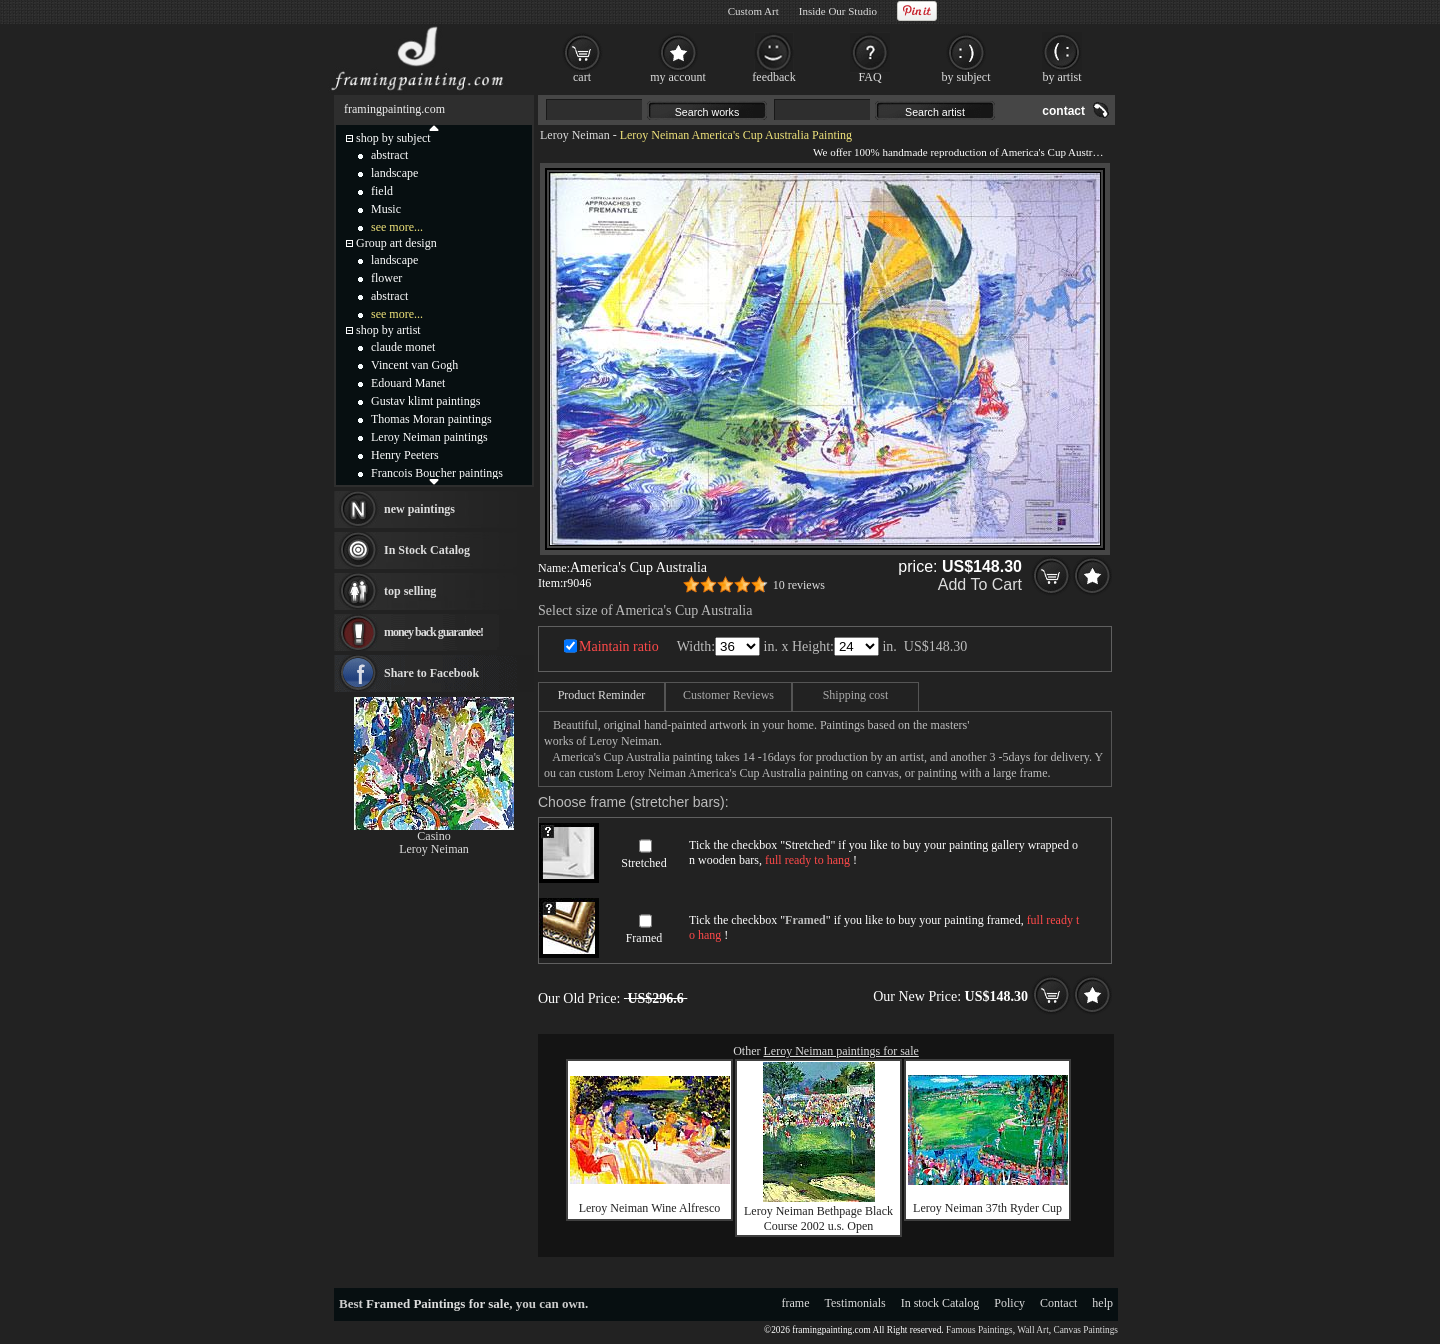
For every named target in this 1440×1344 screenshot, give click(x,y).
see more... (397, 227)
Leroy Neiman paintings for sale (841, 1051)
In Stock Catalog (427, 550)
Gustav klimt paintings (425, 401)
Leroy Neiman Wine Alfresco (650, 1208)
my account (678, 77)
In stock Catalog (940, 1303)
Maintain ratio (619, 646)
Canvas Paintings (1085, 1330)
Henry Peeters (405, 455)
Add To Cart (980, 584)
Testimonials (855, 1303)
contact (1063, 111)
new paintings (419, 509)
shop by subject (393, 138)
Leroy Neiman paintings (429, 437)
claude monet (403, 347)
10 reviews (799, 585)
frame (796, 1303)
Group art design (396, 243)
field (382, 191)
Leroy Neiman (575, 135)
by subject (966, 77)
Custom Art (753, 11)
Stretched (643, 863)
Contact (1058, 1303)
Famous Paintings (979, 1330)
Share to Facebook (431, 673)
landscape (394, 173)
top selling (410, 591)
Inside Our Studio (838, 11)
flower (386, 278)
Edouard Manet (408, 383)
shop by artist (388, 330)
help (1102, 1303)
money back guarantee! (433, 632)
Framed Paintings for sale (437, 1303)
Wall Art (1033, 1330)
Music (386, 209)
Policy (1009, 1303)
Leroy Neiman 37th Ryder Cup (987, 1208)
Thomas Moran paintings (431, 419)
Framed (644, 938)
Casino (433, 836)
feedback (773, 77)
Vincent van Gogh (414, 365)
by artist (1062, 77)
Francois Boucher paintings (437, 473)
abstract (389, 155)
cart (582, 77)
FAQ (869, 77)
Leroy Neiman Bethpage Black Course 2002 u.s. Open (818, 1218)
